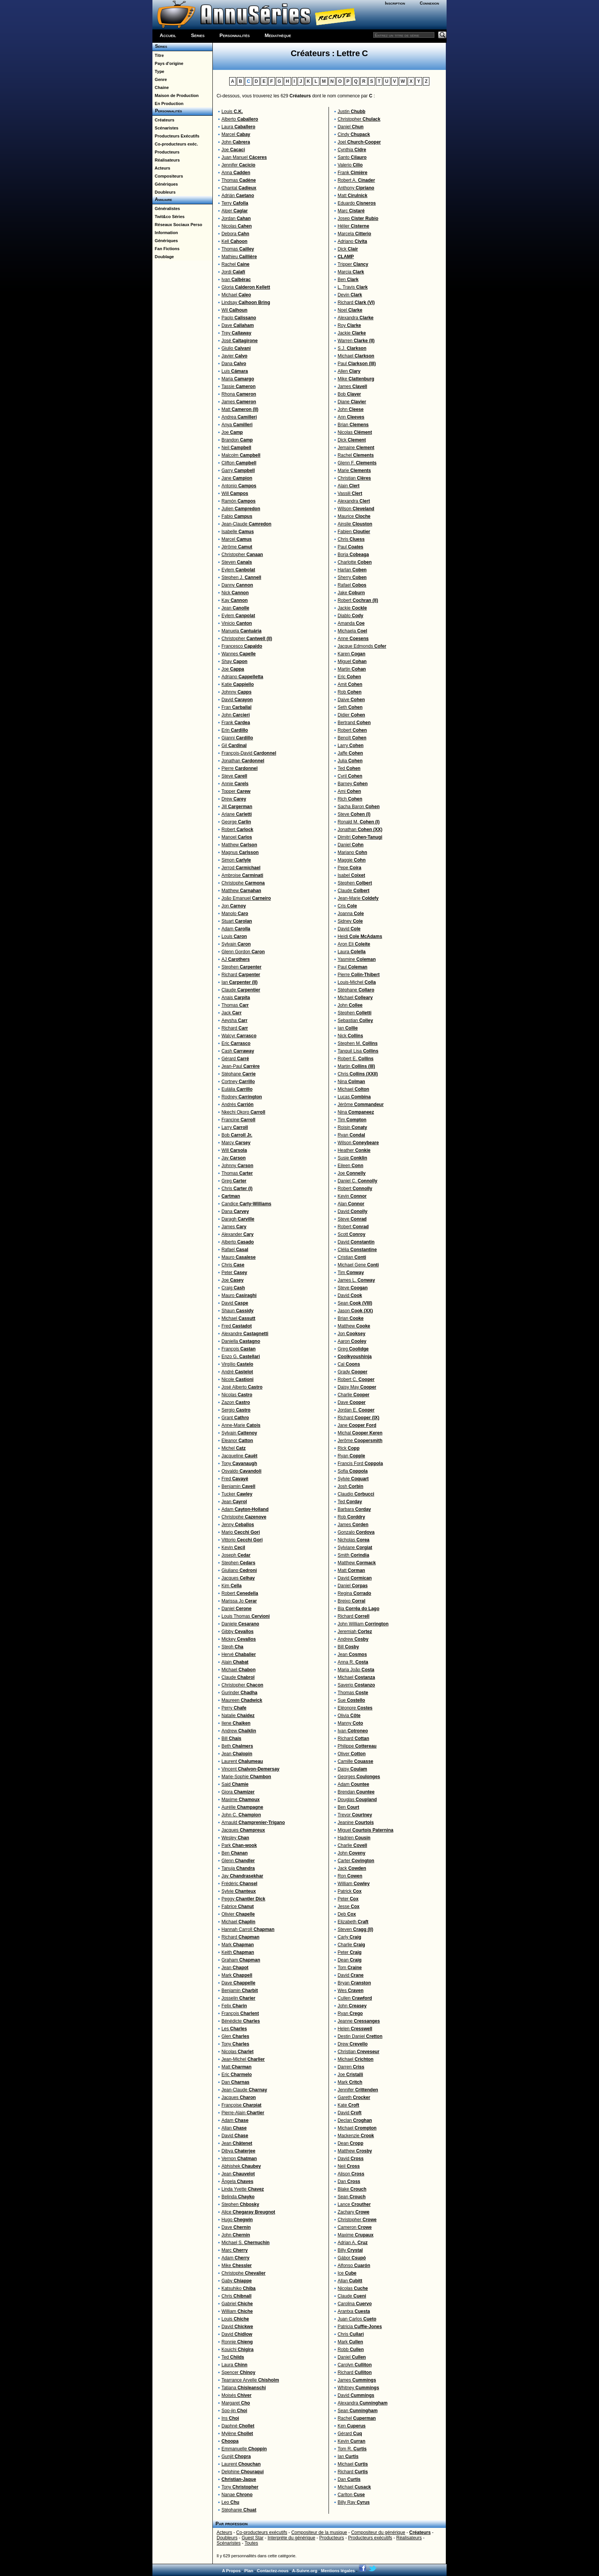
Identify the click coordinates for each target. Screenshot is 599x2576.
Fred (237, 1326)
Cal (349, 1364)
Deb (347, 1914)
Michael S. (246, 2242)
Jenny (238, 1524)
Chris (237, 1188)
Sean (355, 1303)
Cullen (355, 1998)
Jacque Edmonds (362, 646)
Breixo (352, 1601)
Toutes (251, 2543)
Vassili (350, 493)
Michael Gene (358, 1265)
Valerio (350, 165)
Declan (355, 2120)
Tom (350, 1967)
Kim (232, 1585)
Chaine (160, 87)
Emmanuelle (244, 2448)
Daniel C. (357, 1181)
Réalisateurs (166, 160)
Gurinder (239, 1692)
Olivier (238, 1914)
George (236, 822)
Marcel (236, 134)
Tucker (237, 1494)
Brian (353, 424)
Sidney (350, 921)
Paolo (239, 317)
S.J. (352, 348)
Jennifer (239, 165)
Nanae (237, 2494)
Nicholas (353, 1540)
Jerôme (360, 1440)
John (236, 142)
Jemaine (356, 447)
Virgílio (237, 1364)
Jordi (233, 272)
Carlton (351, 2494)
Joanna (351, 913)
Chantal (239, 188)
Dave (238, 325)
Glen (235, 2036)
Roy (349, 325)
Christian (354, 478)
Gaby (237, 2280)
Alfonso (354, 2265)
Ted (233, 2357)
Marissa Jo (239, 1601)
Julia (350, 760)
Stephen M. (358, 1043)
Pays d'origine (167, 63)
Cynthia (352, 149)
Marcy (236, 1142)
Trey (236, 333)
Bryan (354, 1983)
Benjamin (239, 1486)
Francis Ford (360, 1463)
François (239, 1349)
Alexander (238, 1234)
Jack (232, 1013)
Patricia (360, 2326)
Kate (348, 2105)
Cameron (355, 2227)
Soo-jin (234, 2410)
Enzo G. (241, 1356)
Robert (237, 829)
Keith (238, 1952)
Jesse (348, 1906)
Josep (358, 218)
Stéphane (239, 1074)
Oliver (352, 1753)
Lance (354, 2204)
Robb (351, 2349)
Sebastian (355, 1020)
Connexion (429, 3)
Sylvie (239, 1891)
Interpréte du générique (291, 2537)
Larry (235, 1127)
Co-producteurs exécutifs (261, 2532)
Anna (236, 172)
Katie (238, 684)
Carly (349, 1937)
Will (235, 493)
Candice (247, 1203)
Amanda (351, 623)
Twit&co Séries (168, 216)
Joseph (236, 1555)
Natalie (238, 1715)
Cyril (350, 776)
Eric (236, 1043)
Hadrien (354, 1837)
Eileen (350, 1165)
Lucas (354, 1097)
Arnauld (253, 1822)
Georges (359, 1776)
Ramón (239, 501)
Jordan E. (356, 1410)
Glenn (238, 1860)
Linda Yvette (243, 2189)
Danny (237, 585)
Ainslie (355, 524)
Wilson (356, 508)
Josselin (239, 1998)
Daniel (237, 1608)
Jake (351, 592)
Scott (352, 1234)
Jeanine (356, 1822)
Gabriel (237, 2303)
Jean (235, 608)
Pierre (240, 768)
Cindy (354, 134)
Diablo (350, 615)
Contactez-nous (273, 2570)
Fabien (354, 531)
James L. (356, 1280)
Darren (351, 2067)
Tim (352, 1119)
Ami (349, 791)
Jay (234, 1158)
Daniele (240, 1624)
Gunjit (236, 2456)
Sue (351, 1700)
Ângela (237, 2181)
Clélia (357, 1249)
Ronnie (237, 2342)
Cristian (352, 1257)
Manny (350, 1723)
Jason (355, 1310)
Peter (234, 1272)
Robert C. (356, 1379)
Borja (353, 554)
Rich (350, 799)
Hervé (239, 1654)
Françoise (242, 2105)
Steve (234, 776)
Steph (232, 1646)
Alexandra (356, 317)
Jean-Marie (358, 898)
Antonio (239, 485)
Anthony (356, 188)
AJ (236, 959)
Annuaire (162, 199)
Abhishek (241, 2166)
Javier (235, 356)
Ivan (236, 279)
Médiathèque (278, 35)
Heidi (360, 936)
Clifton (239, 463)
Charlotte (355, 562)
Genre (159, 79)
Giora (238, 1792)
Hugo (237, 2219)
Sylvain (236, 944)
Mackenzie (356, 2135)
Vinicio (237, 623)
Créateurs (163, 120)
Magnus (240, 852)
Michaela (352, 631)
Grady (352, 1372)
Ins (230, 2418)
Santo (352, 157)
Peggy (244, 1899)
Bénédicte (241, 2021)
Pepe (349, 867)
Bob (237, 1135)
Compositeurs (167, 176)
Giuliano (239, 1570)
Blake (352, 2189)
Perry (234, 1708)
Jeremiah (355, 1631)
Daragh (238, 1219)
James (239, 401)
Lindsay (246, 302)
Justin (352, 111)
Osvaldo (242, 1471)
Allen (349, 371)
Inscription (395, 3)
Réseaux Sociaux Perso (177, 224)
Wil (235, 310)
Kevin (233, 1547)
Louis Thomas (246, 1616)
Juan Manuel (244, 157)
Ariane (237, 814)
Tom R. (352, 2448)
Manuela (242, 631)
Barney (353, 783)
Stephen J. (241, 577)
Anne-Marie (241, 1425)
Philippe (357, 1746)
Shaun (238, 1310)
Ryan (351, 1135)
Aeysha (235, 1020)
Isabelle (238, 531)
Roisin (352, 1127)
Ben (235, 1853)
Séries (198, 35)
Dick (348, 249)
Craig (233, 1287)
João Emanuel (246, 898)
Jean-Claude (247, 524)
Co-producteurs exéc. (175, 144)
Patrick (350, 1891)
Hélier (353, 226)
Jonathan (243, 760)
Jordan (236, 218)
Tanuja (238, 1868)
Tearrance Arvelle (250, 2380)
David (237, 699)
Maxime (241, 1799)
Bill (231, 1738)
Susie (352, 1158)
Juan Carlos (357, 2319)
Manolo (235, 913)
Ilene (236, 1723)
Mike (237, 2265)
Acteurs (161, 168)
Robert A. (356, 180)
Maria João (356, 1669)
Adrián (238, 195)
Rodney (242, 1097)
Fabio (237, 516)
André (237, 1372)
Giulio (236, 348)
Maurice (354, 516)
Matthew (239, 844)
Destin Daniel (360, 2036)
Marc (235, 2250)
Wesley (235, 1837)
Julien (241, 508)
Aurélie (242, 1807)
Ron (350, 1876)
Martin (352, 669)
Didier (351, 715)
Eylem (238, 569)
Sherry (352, 577)
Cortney (238, 1081)
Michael (236, 295)
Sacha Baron (359, 806)
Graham (241, 1960)
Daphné (238, 2426)
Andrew (239, 1731)
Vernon (239, 2158)
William (237, 2311)
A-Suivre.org (304, 2570)
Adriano (242, 676)
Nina (351, 1081)
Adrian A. (353, 2242)
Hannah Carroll (248, 1929)
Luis (235, 371)
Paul (357, 363)
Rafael (235, 1249)
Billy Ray (354, 2502)
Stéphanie (239, 2510)
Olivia (349, 1715)
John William (363, 1624)
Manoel (237, 837)
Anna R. (353, 1662)
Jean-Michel (243, 2059)
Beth (237, 1746)
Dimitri (360, 837)
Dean (350, 1960)
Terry (235, 203)
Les (234, 2028)
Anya (237, 424)
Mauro (239, 1257)
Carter (356, 1860)
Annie (235, 783)
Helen (355, 2028)
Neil (236, 447)
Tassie (239, 386)
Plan (248, 2570)
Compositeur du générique (378, 2532)
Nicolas (237, 226)
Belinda (238, 2196)
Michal (360, 1433)
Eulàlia (237, 1089)
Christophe (243, 883)
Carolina (355, 2303)
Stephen (242, 967)
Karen (352, 654)
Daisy (352, 1769)
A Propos (231, 2570)
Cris (347, 906)
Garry (238, 470)
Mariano (352, 852)
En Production (167, 103)
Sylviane (355, 1547)
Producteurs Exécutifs (175, 136)
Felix (234, 2005)
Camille (355, 1761)
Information (165, 232)
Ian (240, 982)
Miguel (352, 661)
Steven (237, 562)
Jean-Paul (241, 1066)
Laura (239, 126)
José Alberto (242, 1387)
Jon (234, 906)
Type (158, 71)
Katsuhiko (239, 2288)
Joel (359, 142)
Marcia (351, 272)
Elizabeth (353, 1921)
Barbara (354, 1509)
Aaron (352, 1341)
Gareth (354, 2097)
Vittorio (242, 1540)
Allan (234, 2128)
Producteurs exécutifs (370, 2537)
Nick (235, 592)
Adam (236, 928)
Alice (248, 2212)
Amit (350, 684)
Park (239, 1845)
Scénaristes (165, 128)
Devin (350, 295)
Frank (236, 722)
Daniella (241, 1341)
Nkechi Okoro (244, 1112)
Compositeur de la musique (319, 2532)
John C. (241, 1815)
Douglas (357, 1799)
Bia (358, 1608)
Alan (351, 1203)
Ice (347, 2273)
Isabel (351, 875)
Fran (237, 707)
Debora (235, 233)
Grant (235, 1417)
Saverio (356, 1685)
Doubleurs (164, 192)
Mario (241, 1532)
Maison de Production (175, 95)
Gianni (237, 738)
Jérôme (237, 547)
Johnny (237, 692)
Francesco (242, 646)
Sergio (236, 1410)
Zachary (353, 2212)
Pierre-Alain (243, 2112)
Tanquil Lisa (358, 1051)
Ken (352, 2426)
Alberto (240, 119)
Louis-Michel (357, 982)
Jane (237, 478)
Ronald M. (359, 822)
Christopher (242, 554)
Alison (351, 2174)
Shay (235, 661)
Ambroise (242, 875)
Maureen (242, 1700)
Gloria (246, 287)
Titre (158, 55)
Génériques (165, 184)
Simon (236, 860)
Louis (232, 111)
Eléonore (355, 1708)
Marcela (354, 233)
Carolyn (355, 2364)
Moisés (237, 2395)
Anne (353, 638)
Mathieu (239, 256)
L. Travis (353, 287)
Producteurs (166, 152)
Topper (236, 791)
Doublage (163, 256)
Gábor (352, 2258)
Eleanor (237, 1440)
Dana (234, 363)
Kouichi (238, 2349)
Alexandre (245, 1333)
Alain (235, 1662)
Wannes (239, 654)
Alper (235, 210)
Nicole (238, 1379)
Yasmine (357, 959)
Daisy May (357, 1387)
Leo (231, 2502)
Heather (354, 1150)
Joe (233, 149)
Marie (354, 470)
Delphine (243, 2471)
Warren (356, 340)
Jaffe (350, 753)
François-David (249, 753)
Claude (241, 990)
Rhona (239, 394)
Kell (235, 241)
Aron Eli (354, 944)
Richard (241, 974)
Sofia (353, 1471)
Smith (353, 1555)
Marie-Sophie (246, 1776)
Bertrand (354, 722)
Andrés (238, 1104)
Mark (238, 1944)
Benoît (352, 738)
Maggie (352, 860)
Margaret (236, 2403)
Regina (354, 1593)
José (240, 340)
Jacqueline (239, 1456)
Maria (238, 379)
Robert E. (356, 1058)
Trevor (355, 1815)
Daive (351, 699)
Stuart (237, 921)
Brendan (356, 1792)
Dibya (239, 2151)
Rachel (235, 264)
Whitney (358, 2387)
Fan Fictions (166, 248)
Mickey (239, 1639)
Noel (350, 310)
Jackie (352, 333)
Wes (351, 1990)
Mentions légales (338, 2570)
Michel (234, 1448)
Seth (350, 707)
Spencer (239, 2372)
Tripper (353, 264)
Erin (235, 730)
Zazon (236, 1402)
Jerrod (241, 867)
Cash (238, 1051)
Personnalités (235, 35)
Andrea (239, 417)
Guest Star (252, 2537)
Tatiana (244, 2387)
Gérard (235, 1058)
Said (235, 1784)
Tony (239, 1463)
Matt (240, 409)
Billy (350, 2250)
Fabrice (238, 1906)
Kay (235, 600)
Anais (236, 997)
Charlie (353, 1394)
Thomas (239, 180)
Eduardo (357, 203)
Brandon (237, 440)
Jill (237, 806)
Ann (351, 417)
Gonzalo (356, 1532)
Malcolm (241, 455)
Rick (348, 1448)
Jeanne (359, 2021)
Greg (234, 1181)
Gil (234, 745)
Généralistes (166, 208)
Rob (350, 692)
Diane (352, 401)
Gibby (238, 1631)
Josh (350, 1486)
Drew (234, 799)
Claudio (356, 1494)
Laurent (242, 1761)
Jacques (238, 1578)
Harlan (352, 569)
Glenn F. (357, 463)
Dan (235, 2082)
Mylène (237, 2433)
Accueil (168, 35)
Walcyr (239, 1035)
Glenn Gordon (243, 951)
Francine (239, 1119)
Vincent (251, 1769)
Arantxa (354, 2311)
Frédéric (239, 1883)
